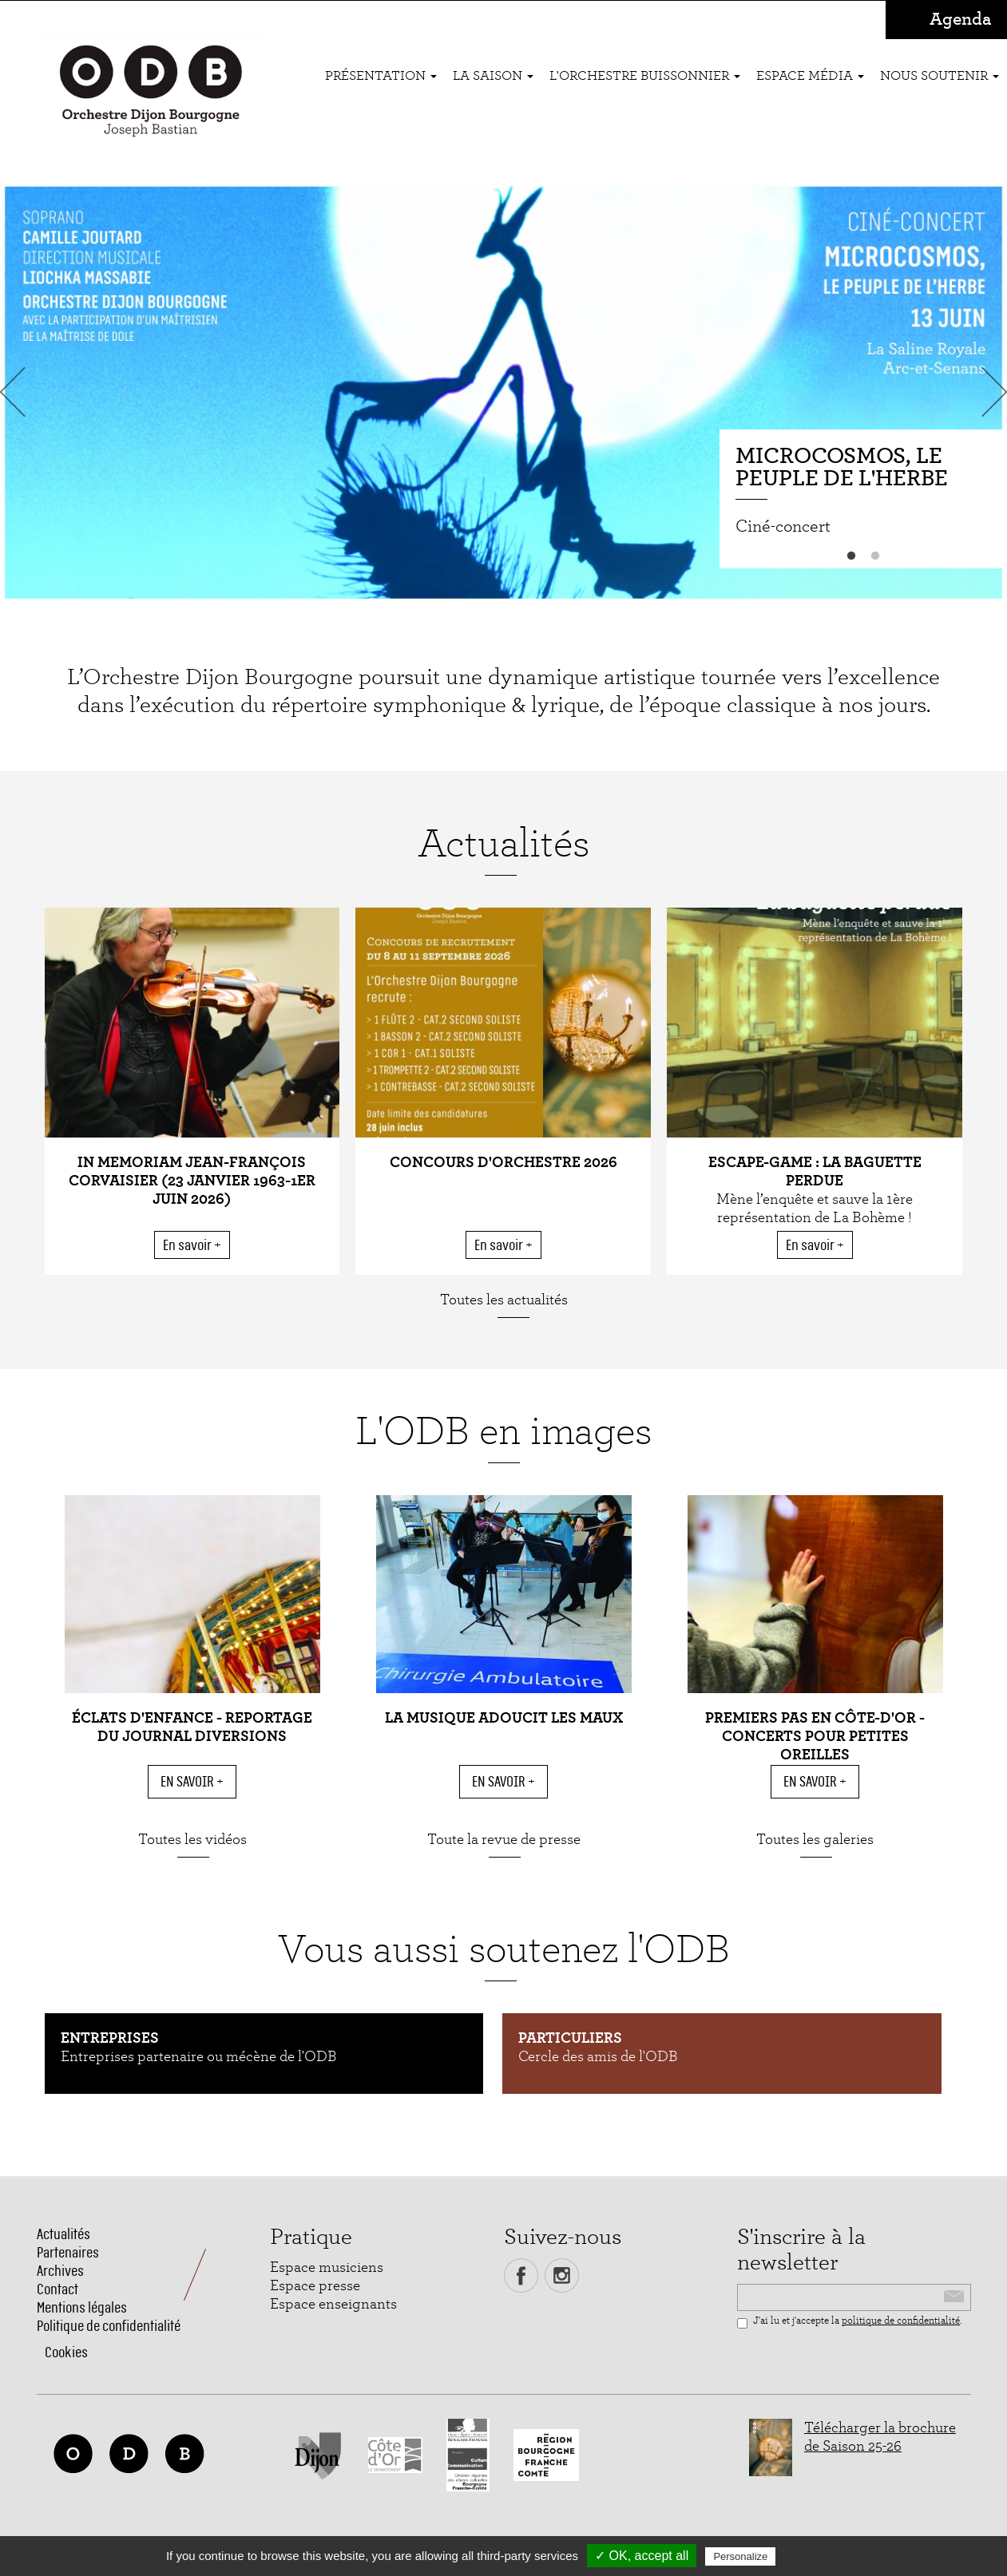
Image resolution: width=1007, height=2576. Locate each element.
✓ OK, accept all (641, 2555)
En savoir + (192, 1245)
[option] (503, 392)
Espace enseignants (333, 2304)
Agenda (960, 19)
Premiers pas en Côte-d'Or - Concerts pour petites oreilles (815, 1737)
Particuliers (570, 2038)
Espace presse (315, 2285)
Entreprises (110, 2038)
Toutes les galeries (815, 1839)
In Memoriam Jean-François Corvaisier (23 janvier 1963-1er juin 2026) (192, 1181)
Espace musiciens (326, 2267)
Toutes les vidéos (192, 1839)
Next (991, 391)
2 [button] (875, 556)
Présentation (381, 75)
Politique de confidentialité (108, 2326)
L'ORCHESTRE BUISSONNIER (644, 75)
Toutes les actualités (504, 1300)
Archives (60, 2270)
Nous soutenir (939, 75)
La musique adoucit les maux (504, 1718)
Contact (57, 2289)
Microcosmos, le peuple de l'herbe (841, 468)
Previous (15, 391)
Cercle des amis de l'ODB (598, 2056)
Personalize (740, 2556)
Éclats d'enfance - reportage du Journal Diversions (192, 1727)
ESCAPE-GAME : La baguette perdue (815, 1172)
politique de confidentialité (901, 2321)
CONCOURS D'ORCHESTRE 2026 (503, 1162)
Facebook (521, 2275)
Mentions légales (82, 2307)
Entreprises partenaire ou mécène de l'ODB (199, 2056)
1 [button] (851, 556)
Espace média (810, 75)
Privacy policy (817, 2556)
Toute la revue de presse (504, 1839)
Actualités (63, 2234)
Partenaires (68, 2252)
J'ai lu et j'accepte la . (849, 2322)
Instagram (562, 2275)
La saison (493, 75)
